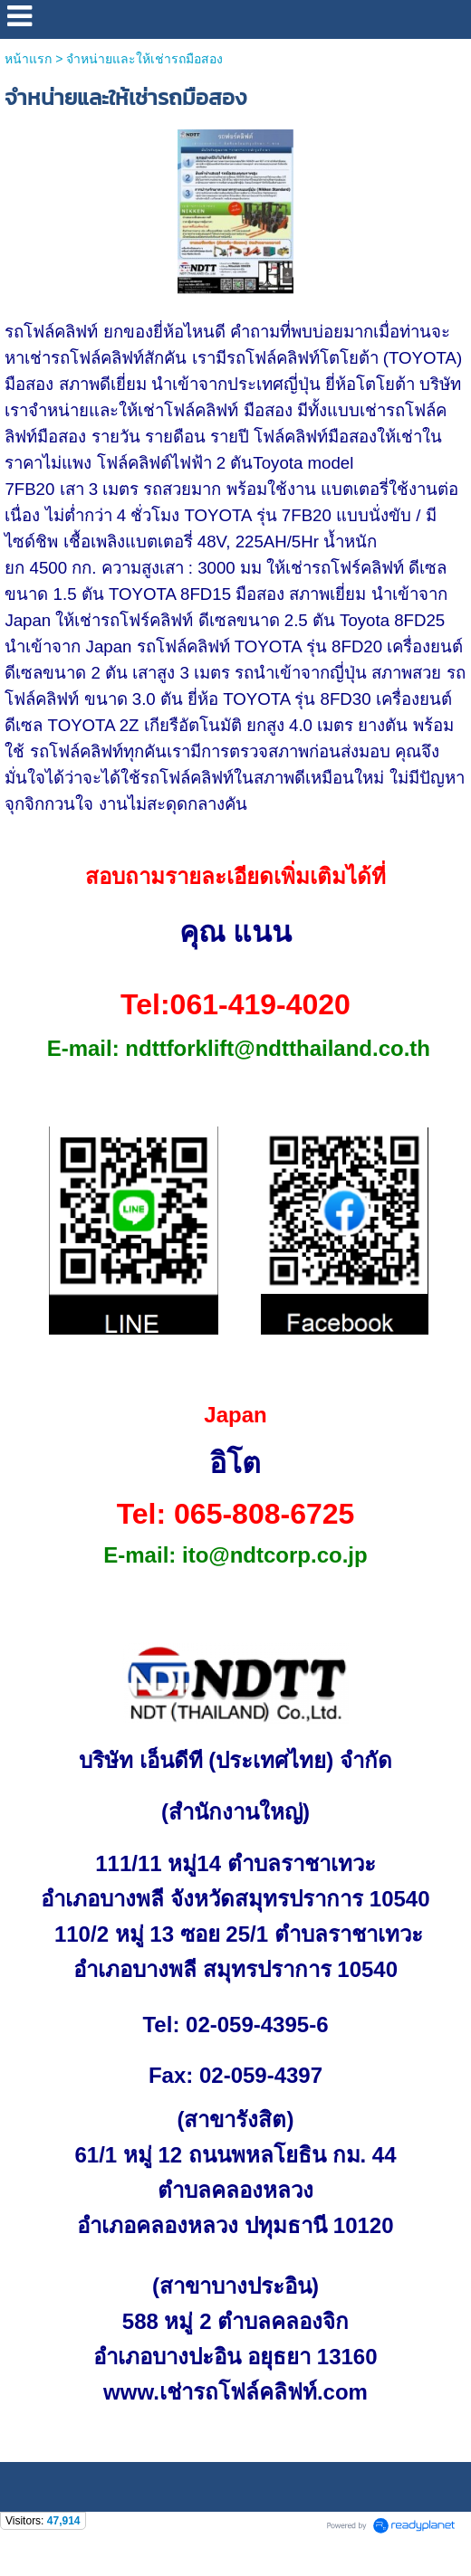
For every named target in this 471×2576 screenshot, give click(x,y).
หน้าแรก (28, 59)
